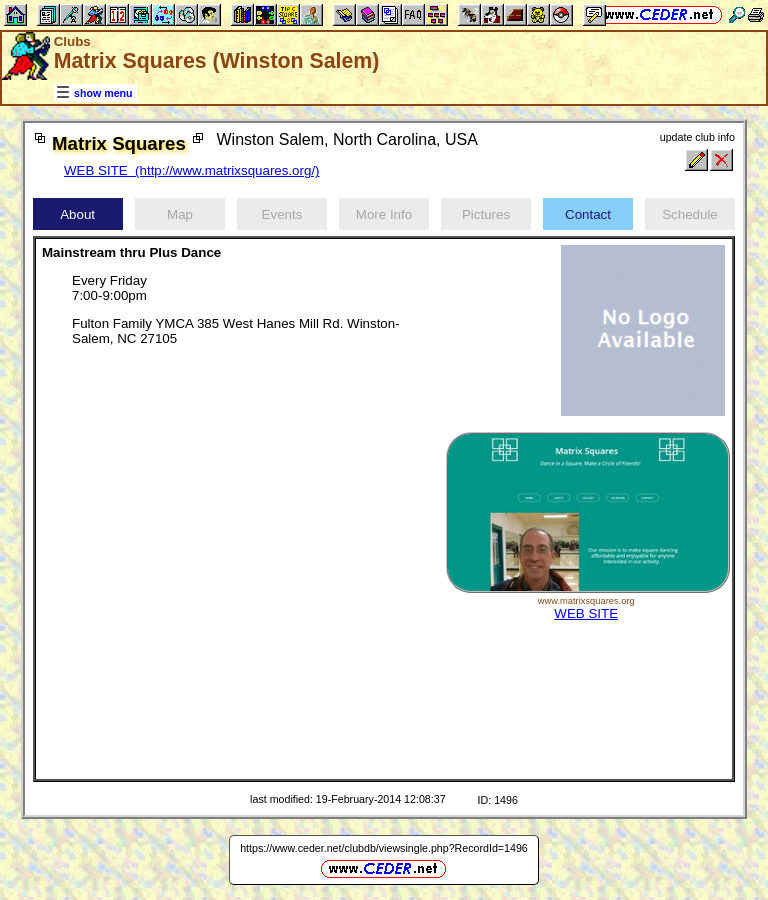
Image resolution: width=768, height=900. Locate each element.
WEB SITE (586, 613)
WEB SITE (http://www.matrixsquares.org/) (192, 170)
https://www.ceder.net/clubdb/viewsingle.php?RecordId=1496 (384, 848)
